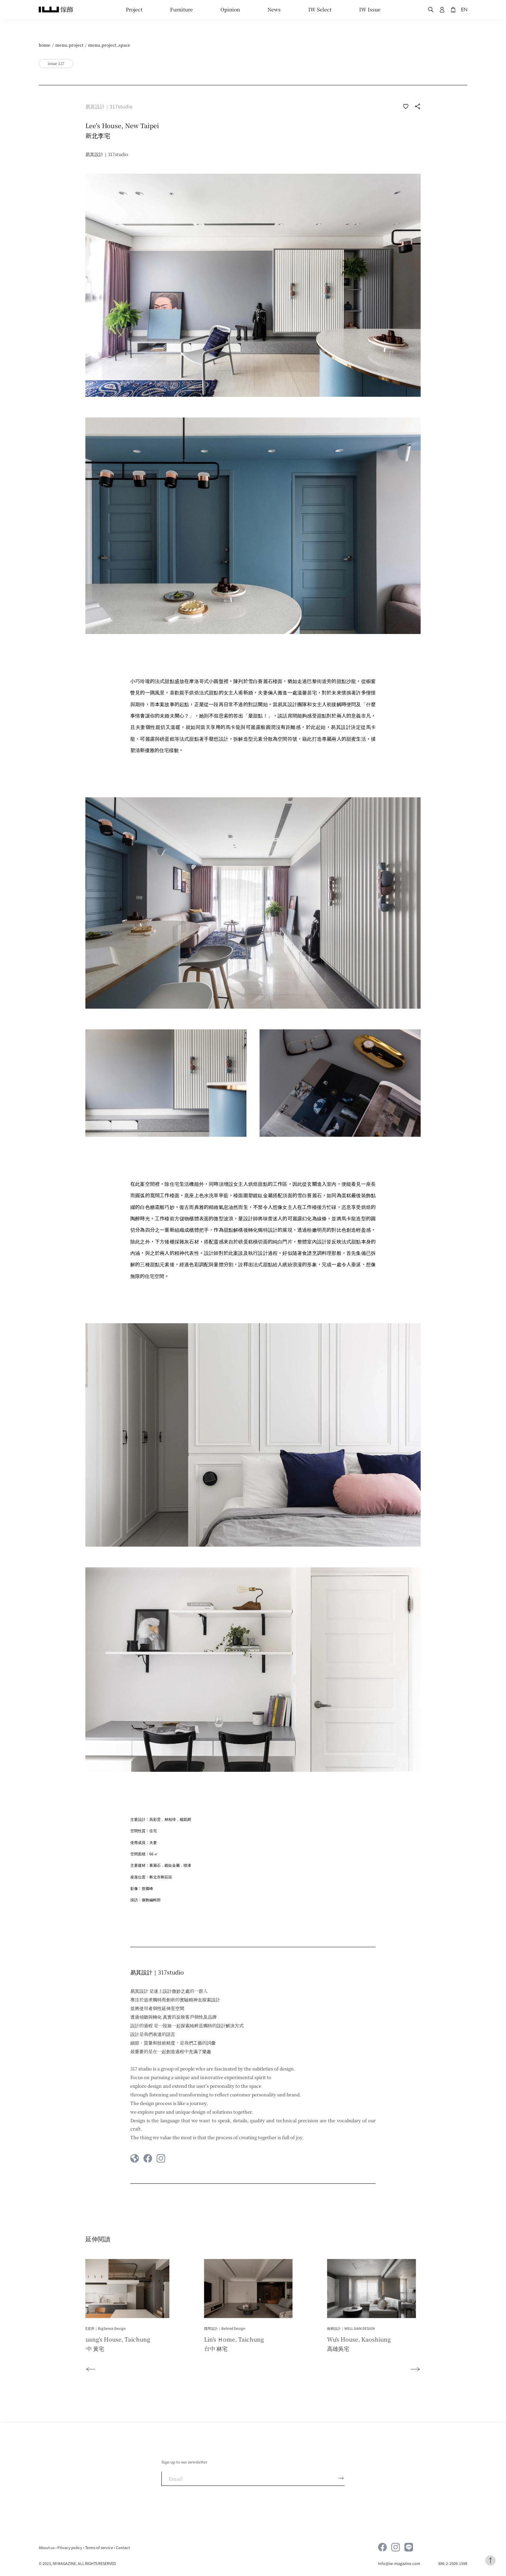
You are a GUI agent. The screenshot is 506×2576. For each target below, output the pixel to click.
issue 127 (56, 63)
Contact (123, 2547)
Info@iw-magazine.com (399, 2563)
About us (47, 2547)
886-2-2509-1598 (452, 2563)
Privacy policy (69, 2547)
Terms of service (99, 2547)
